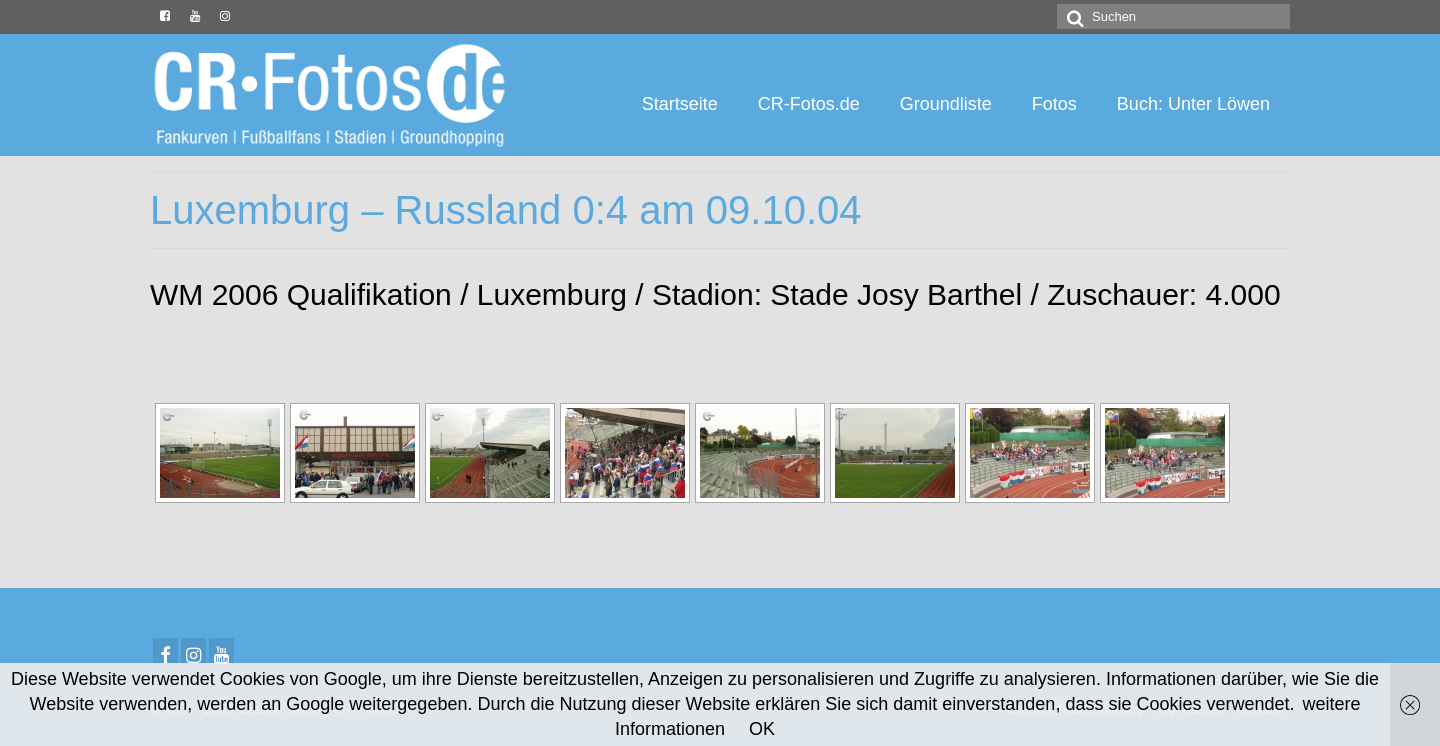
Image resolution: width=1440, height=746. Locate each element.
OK (762, 729)
